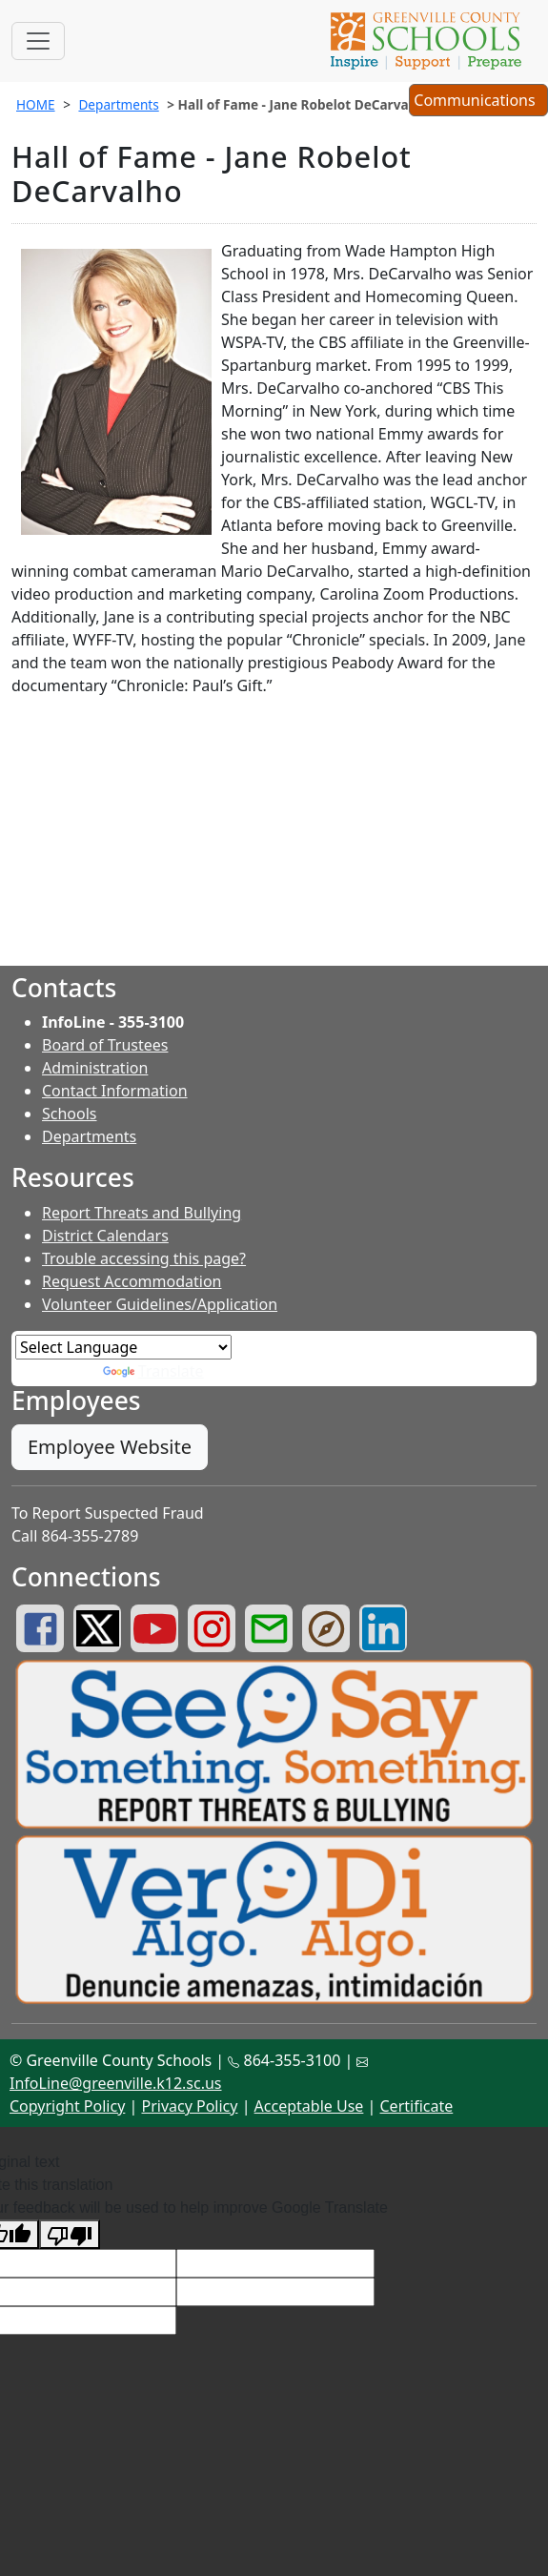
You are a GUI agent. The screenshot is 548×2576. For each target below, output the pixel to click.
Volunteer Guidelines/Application (159, 1304)
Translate (153, 1370)
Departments (118, 104)
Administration (95, 1067)
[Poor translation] (69, 2234)
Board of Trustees (105, 1044)
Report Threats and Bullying (141, 1212)
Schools (69, 1113)
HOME (35, 104)
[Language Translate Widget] (123, 1347)
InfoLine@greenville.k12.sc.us (116, 2083)
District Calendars (105, 1235)
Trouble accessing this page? (144, 1258)
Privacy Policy (189, 2106)
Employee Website (110, 1447)
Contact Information (115, 1090)
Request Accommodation (131, 1281)
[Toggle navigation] (38, 41)
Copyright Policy (67, 2106)
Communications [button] (478, 102)
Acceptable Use (309, 2106)
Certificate (417, 2106)
